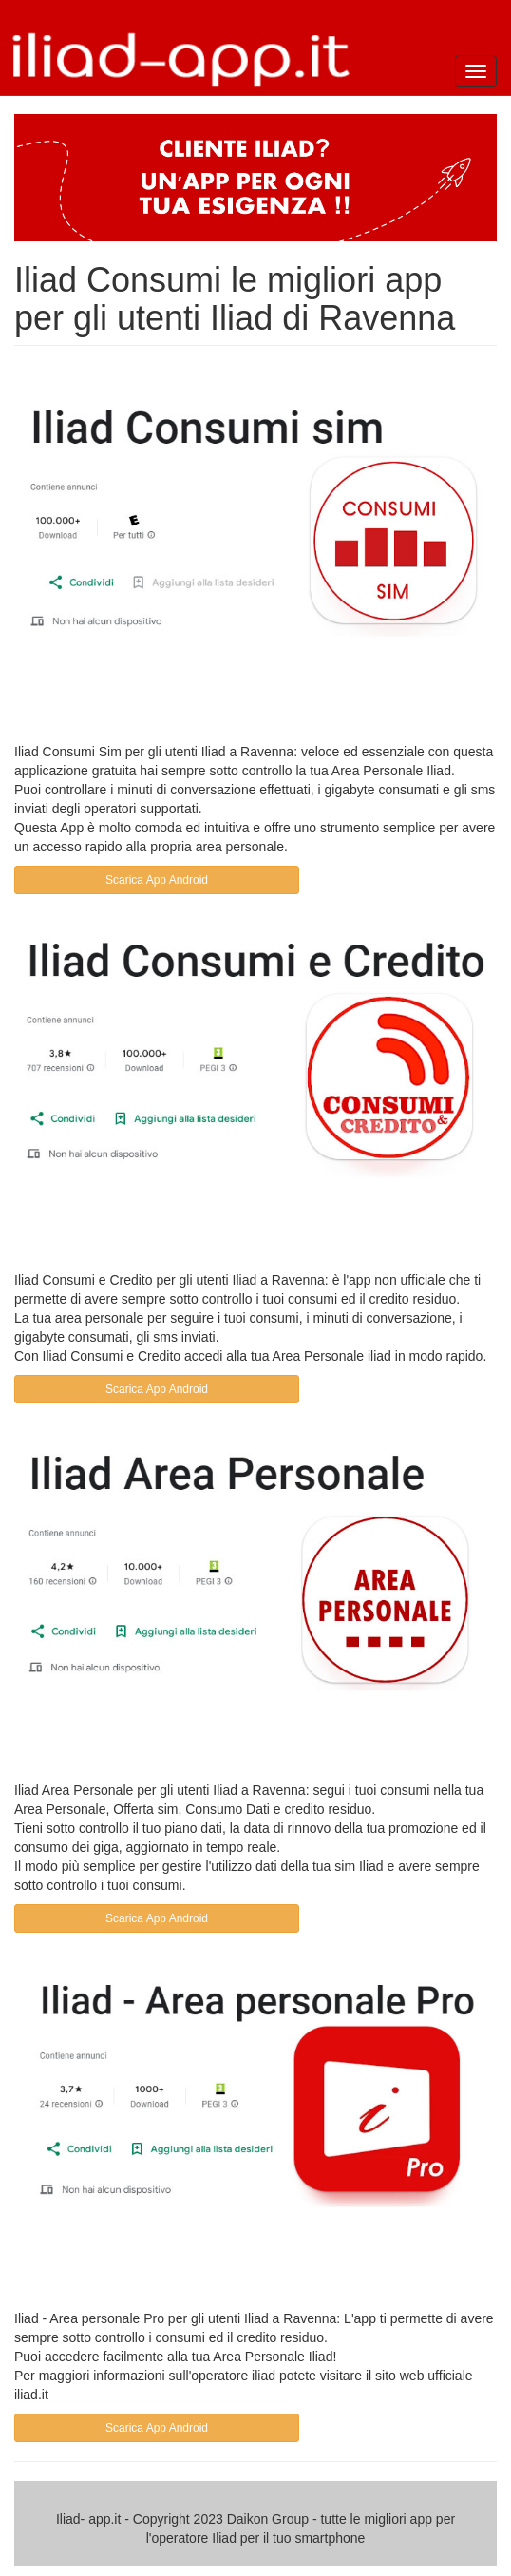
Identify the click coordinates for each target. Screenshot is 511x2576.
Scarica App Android (156, 880)
